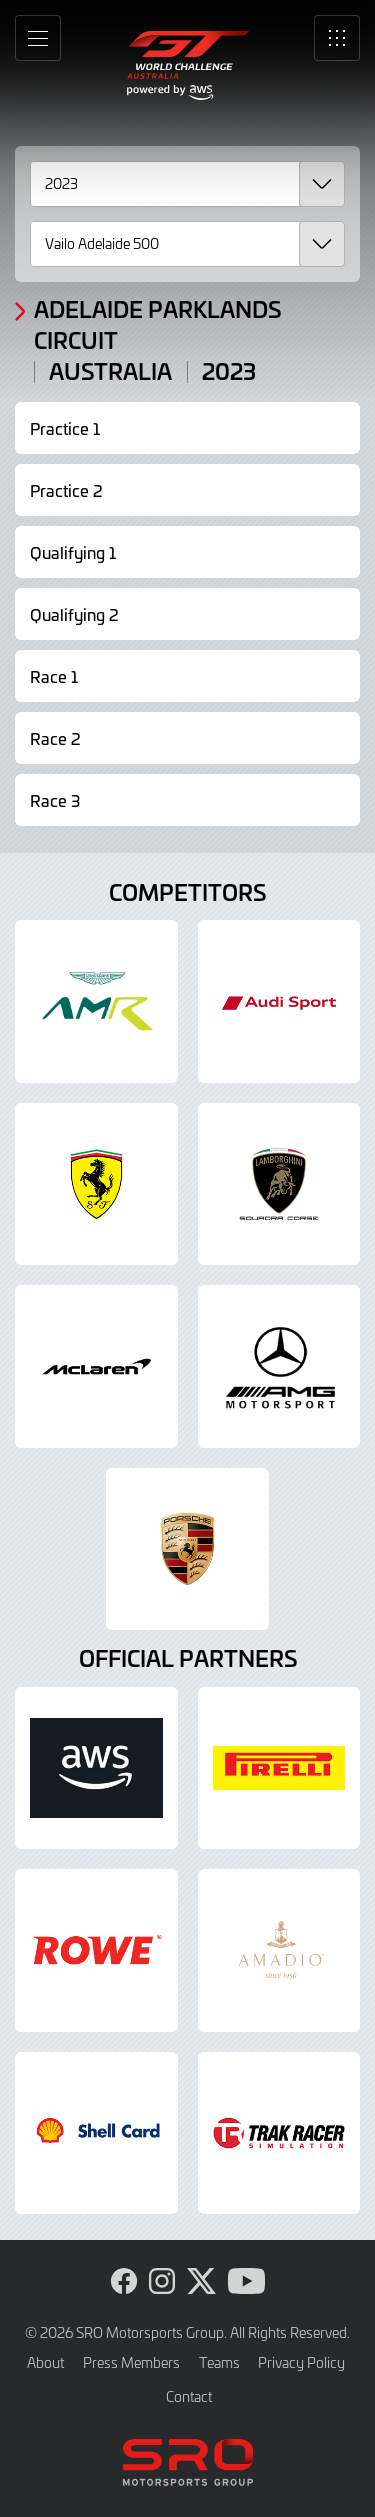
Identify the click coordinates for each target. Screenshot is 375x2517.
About (45, 2362)
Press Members (131, 2362)
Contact (189, 2396)
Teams (219, 2362)
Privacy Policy (301, 2362)
